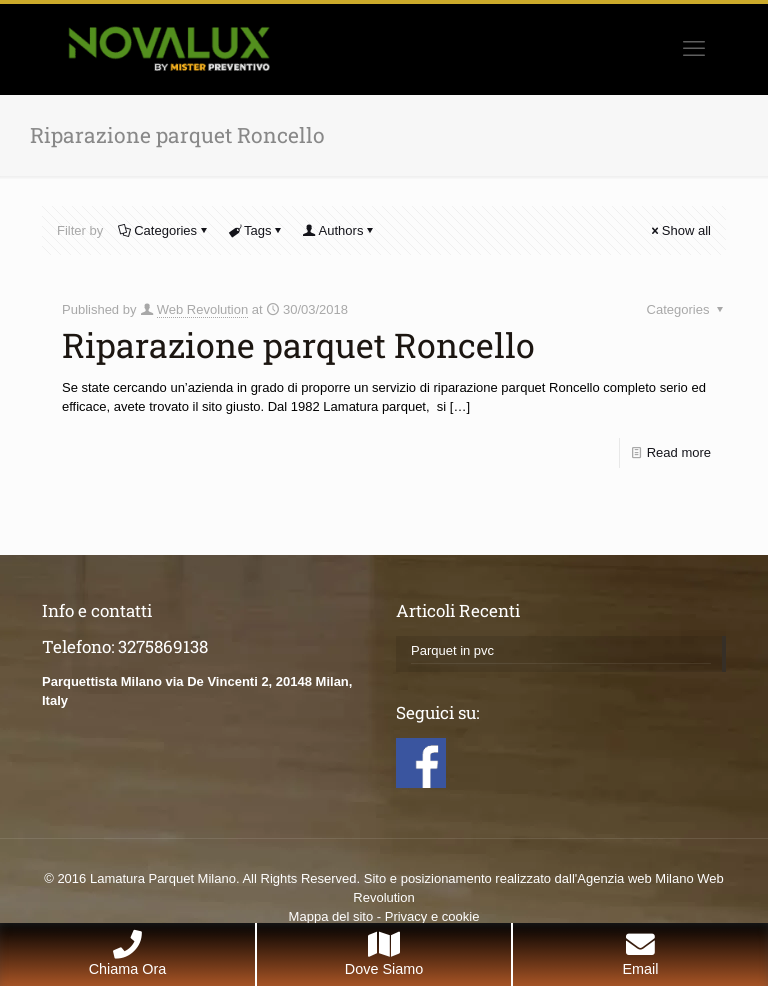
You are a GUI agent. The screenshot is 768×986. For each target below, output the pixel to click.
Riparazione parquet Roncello (298, 344)
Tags (256, 230)
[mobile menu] (694, 49)
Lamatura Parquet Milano (163, 878)
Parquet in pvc (452, 650)
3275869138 (163, 646)
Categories (164, 230)
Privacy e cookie (432, 916)
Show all (680, 230)
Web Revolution (203, 309)
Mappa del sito (331, 916)
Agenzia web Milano (635, 878)
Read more (679, 452)
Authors (340, 230)
